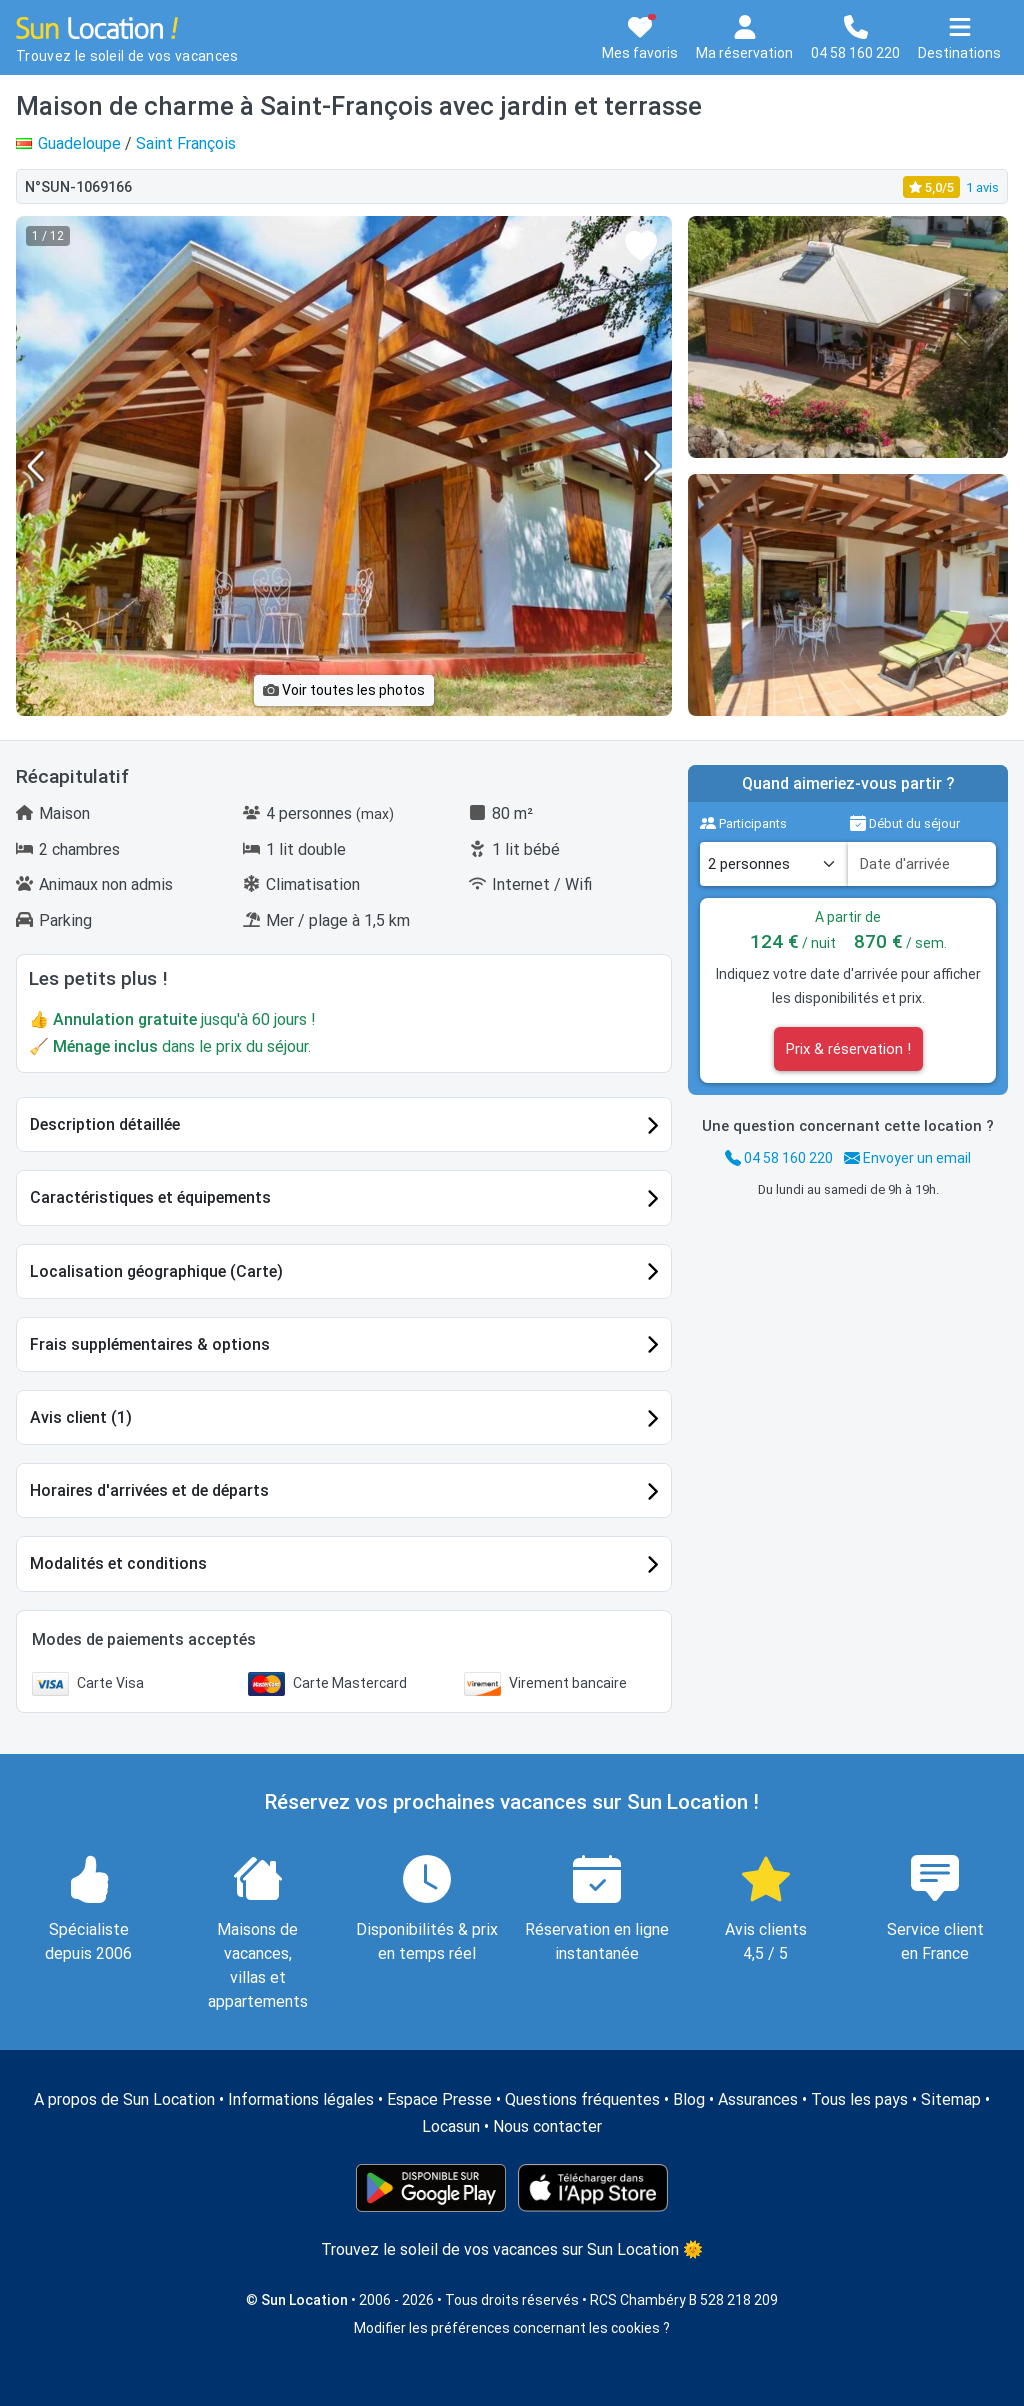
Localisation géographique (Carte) (156, 1271)
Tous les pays (859, 2099)
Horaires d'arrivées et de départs (149, 1490)
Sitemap (951, 2099)
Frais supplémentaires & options (150, 1344)
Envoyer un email (907, 1158)
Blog (689, 2099)
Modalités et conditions (118, 1563)
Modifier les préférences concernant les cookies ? (512, 2328)
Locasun (451, 2126)
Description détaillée (105, 1124)
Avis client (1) (81, 1417)
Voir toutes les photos (344, 690)
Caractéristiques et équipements (150, 1197)
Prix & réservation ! (848, 1049)
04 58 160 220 (779, 1158)
